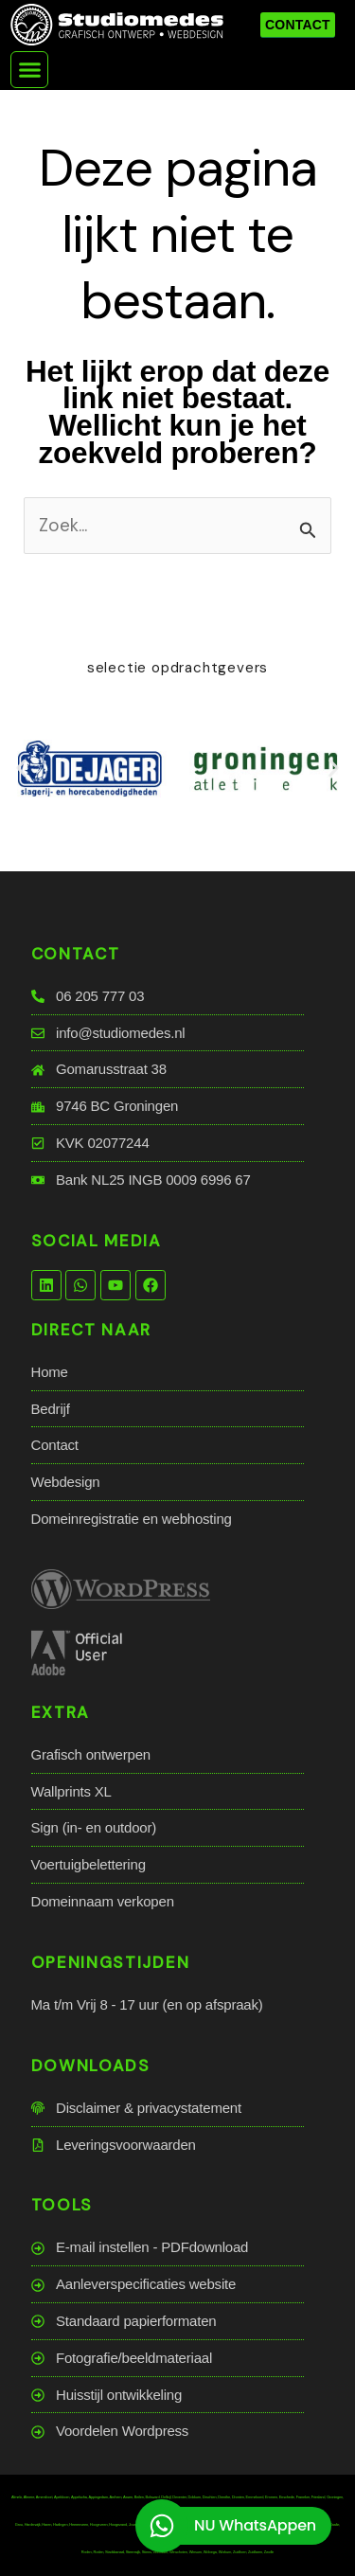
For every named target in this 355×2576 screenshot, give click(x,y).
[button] (29, 70)
